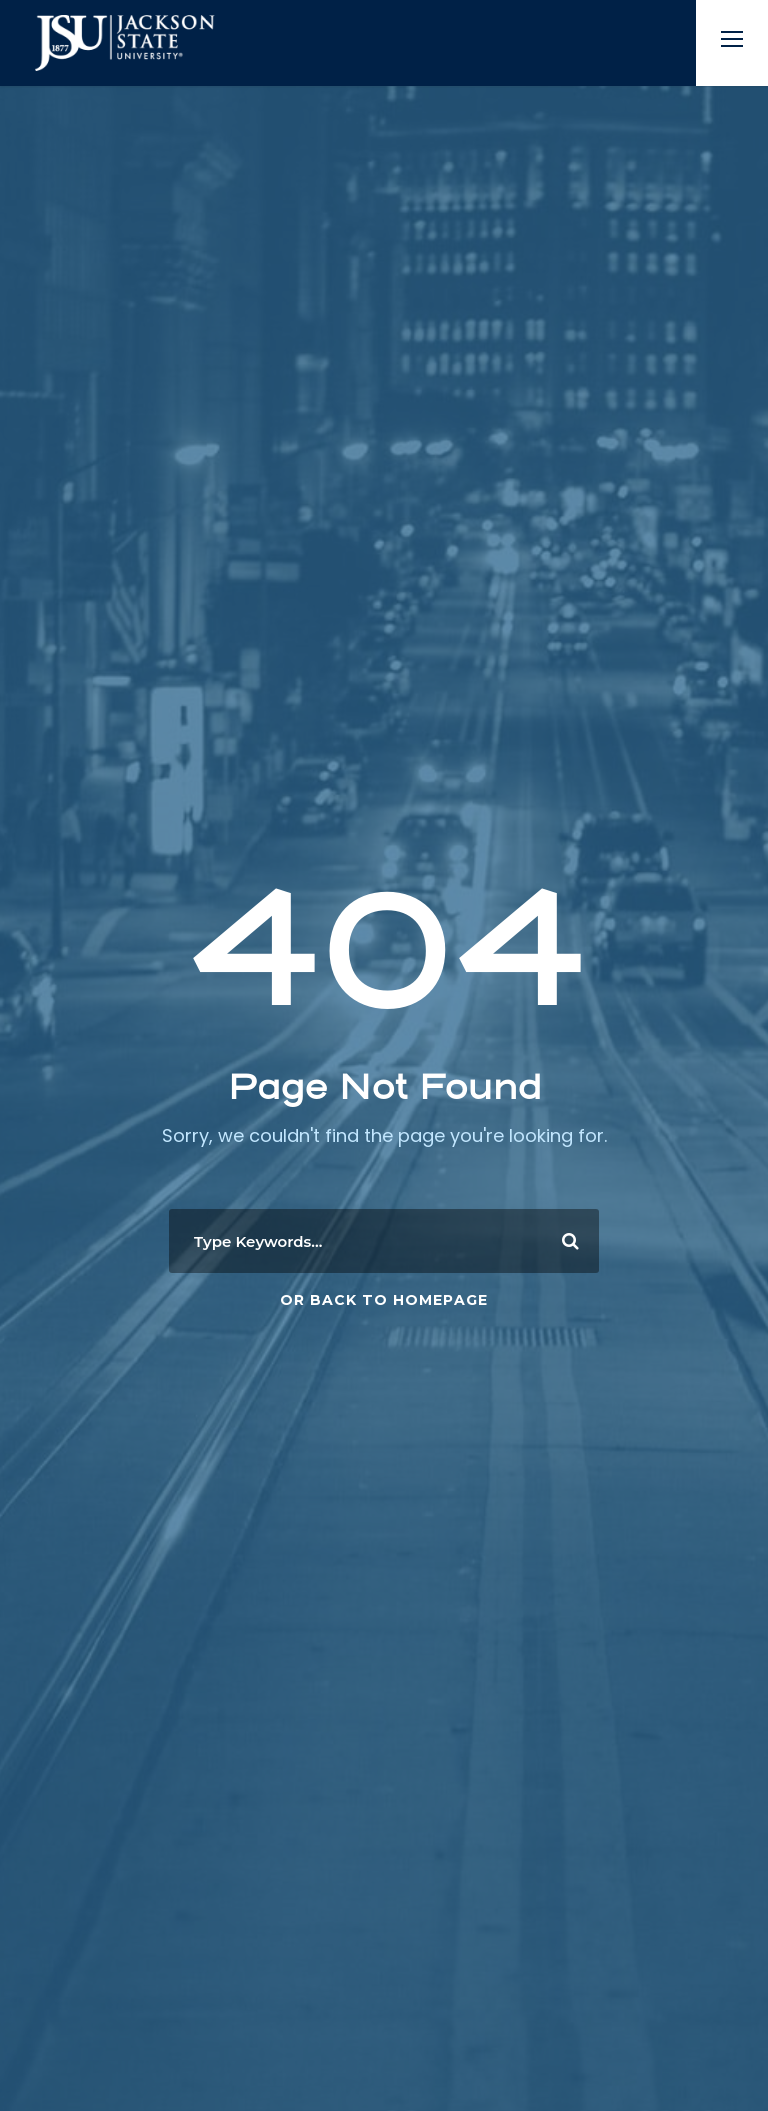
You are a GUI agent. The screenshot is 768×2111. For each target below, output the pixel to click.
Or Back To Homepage (384, 1300)
